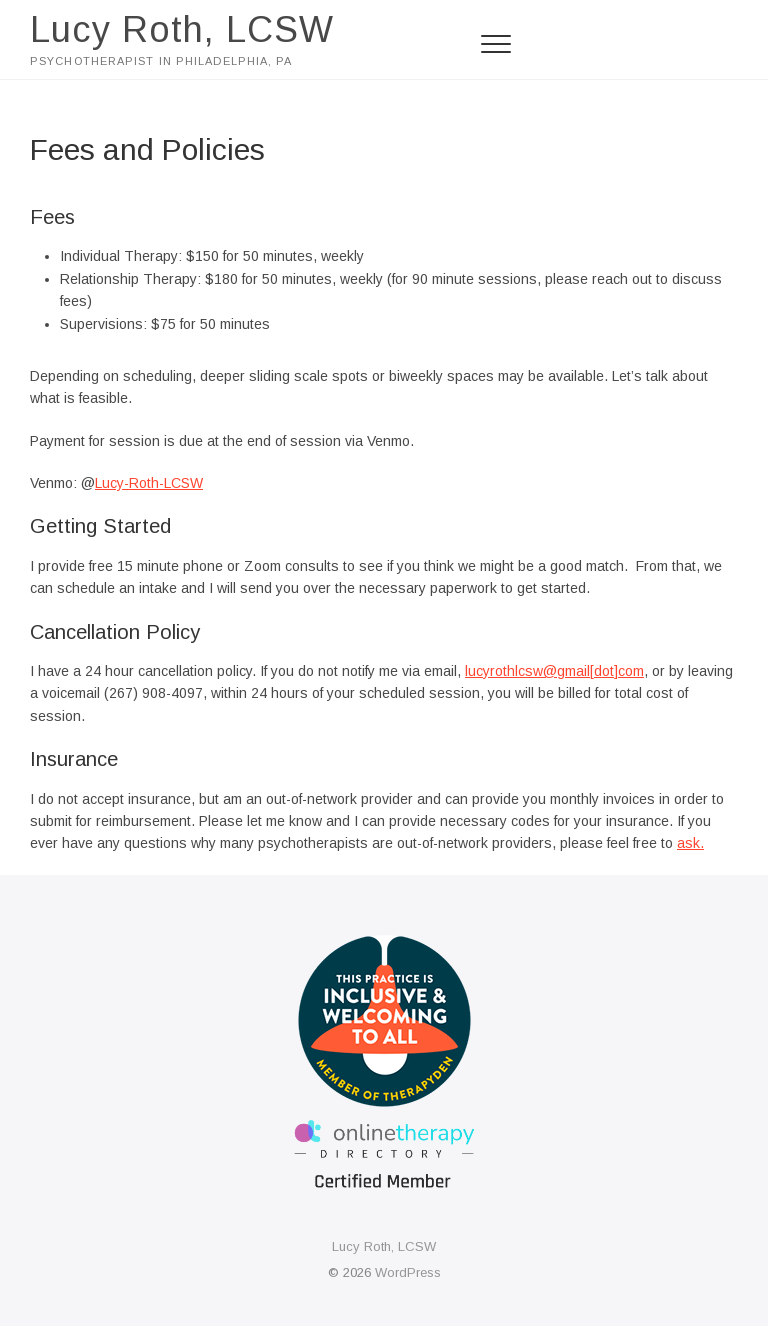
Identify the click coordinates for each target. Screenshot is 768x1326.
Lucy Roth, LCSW (182, 29)
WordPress (408, 1272)
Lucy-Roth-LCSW (149, 483)
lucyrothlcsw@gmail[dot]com (554, 671)
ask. (690, 843)
